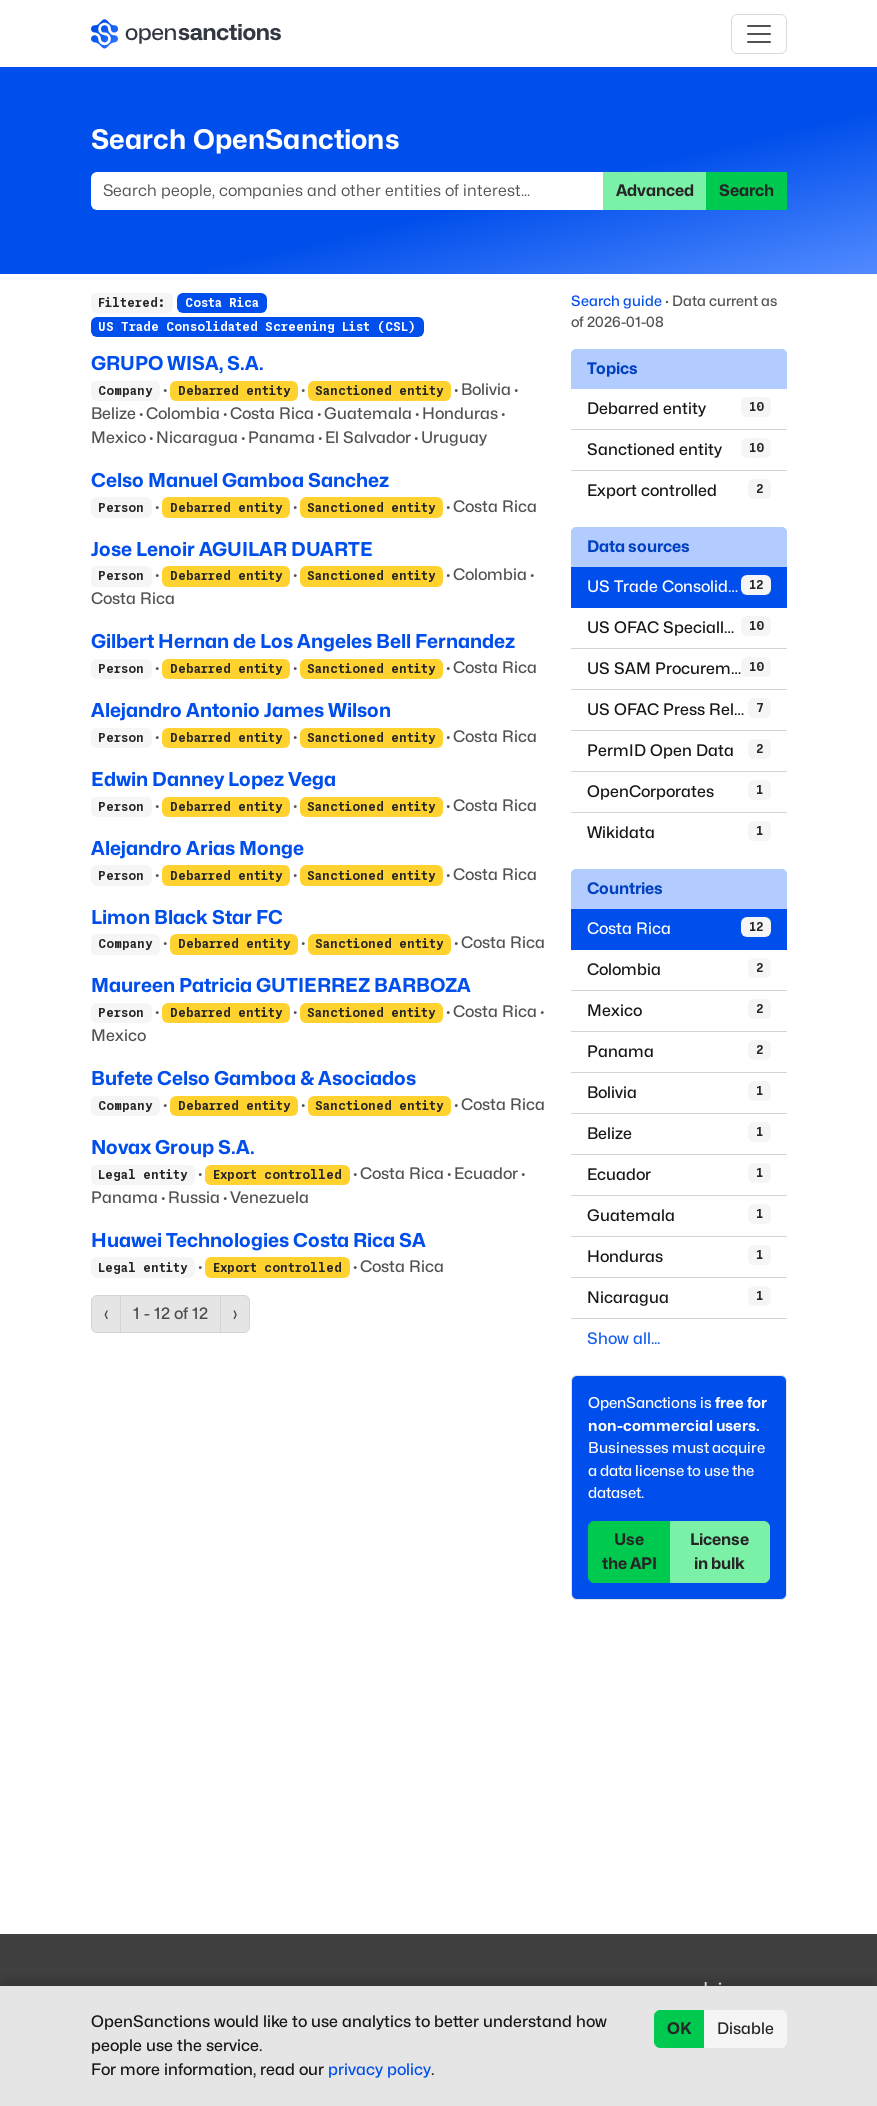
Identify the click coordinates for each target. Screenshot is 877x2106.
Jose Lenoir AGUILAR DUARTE (232, 549)
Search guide (616, 300)
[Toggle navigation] (759, 34)
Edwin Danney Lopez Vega (213, 779)
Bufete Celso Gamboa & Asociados (253, 1078)
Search (746, 190)
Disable (745, 2028)
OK (679, 2028)
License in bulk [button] (719, 1551)
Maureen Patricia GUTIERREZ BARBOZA (281, 985)
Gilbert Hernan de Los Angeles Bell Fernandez (303, 641)
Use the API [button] (629, 1551)
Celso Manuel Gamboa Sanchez (240, 480)
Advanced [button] (655, 190)
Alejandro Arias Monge (197, 848)
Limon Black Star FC (187, 917)
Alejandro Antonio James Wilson (241, 710)
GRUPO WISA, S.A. (177, 363)
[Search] (347, 191)
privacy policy (379, 2069)
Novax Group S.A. (173, 1147)
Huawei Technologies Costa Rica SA (258, 1240)
